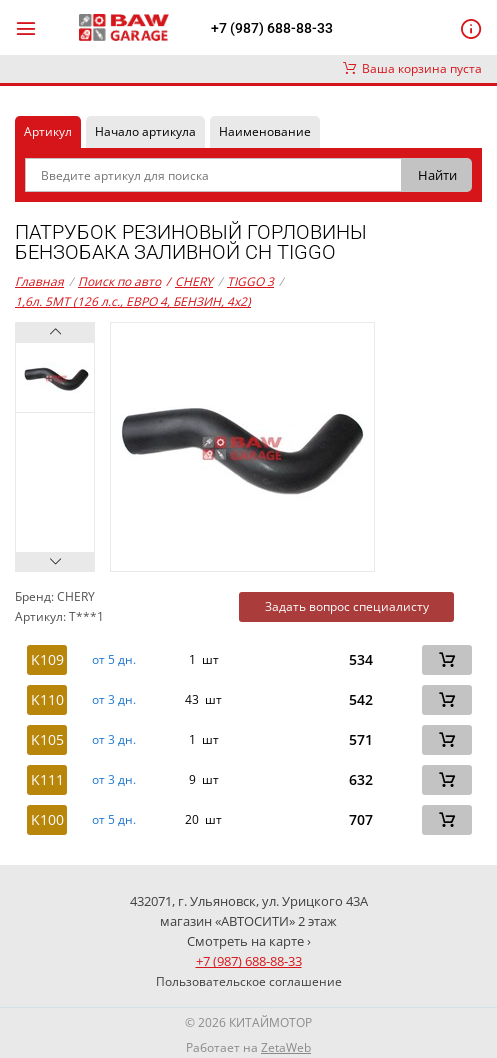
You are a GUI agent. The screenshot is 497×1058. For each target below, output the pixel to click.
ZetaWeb (286, 1047)
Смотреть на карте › (249, 941)
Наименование (265, 131)
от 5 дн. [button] (114, 660)
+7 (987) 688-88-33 (272, 28)
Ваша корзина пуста (412, 68)
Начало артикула (145, 131)
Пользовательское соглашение (249, 981)
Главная (39, 281)
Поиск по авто (119, 281)
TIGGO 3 (250, 281)
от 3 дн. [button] (114, 700)
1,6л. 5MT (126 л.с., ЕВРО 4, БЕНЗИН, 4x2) (133, 301)
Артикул (48, 131)
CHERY (189, 282)
